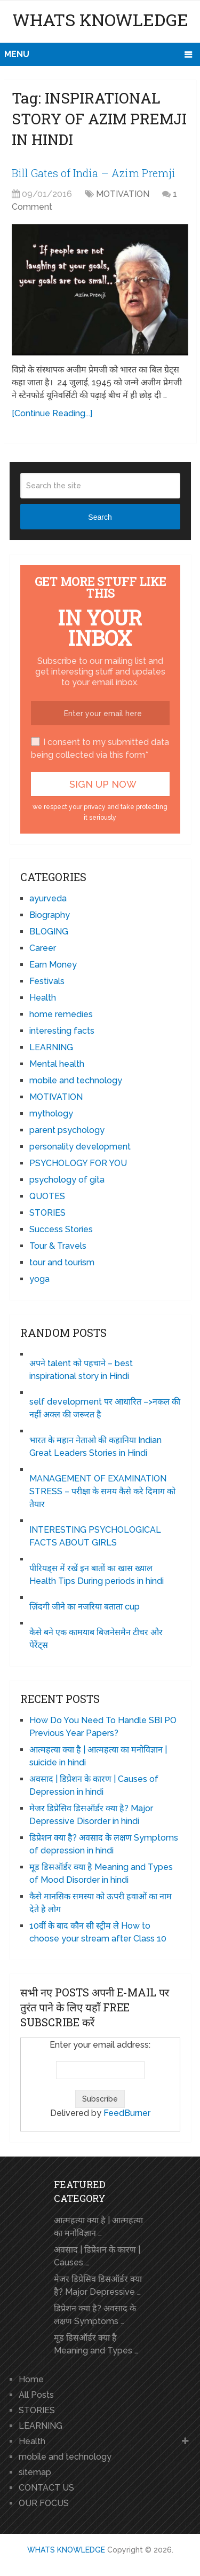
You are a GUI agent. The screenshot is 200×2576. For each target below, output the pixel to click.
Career (42, 948)
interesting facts (61, 1031)
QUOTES (47, 1196)
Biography (49, 915)
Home (31, 2379)
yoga (39, 1279)
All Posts (36, 2395)
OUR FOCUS (44, 2503)
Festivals (47, 981)
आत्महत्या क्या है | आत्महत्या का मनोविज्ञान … (98, 2226)
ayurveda (48, 898)
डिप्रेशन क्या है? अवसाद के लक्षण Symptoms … (95, 2314)
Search (99, 517)
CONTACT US (46, 2488)
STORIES (47, 1213)
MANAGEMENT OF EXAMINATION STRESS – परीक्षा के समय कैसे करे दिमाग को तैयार (102, 1491)
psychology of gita (67, 1180)
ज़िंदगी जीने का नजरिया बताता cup (84, 1607)
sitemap (35, 2472)
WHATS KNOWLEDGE (100, 19)
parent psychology (67, 1130)
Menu (16, 54)
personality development (80, 1147)
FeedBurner (126, 2113)
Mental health (56, 1064)
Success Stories (61, 1229)
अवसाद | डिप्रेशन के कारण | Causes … (97, 2256)
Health (42, 998)
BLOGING (48, 931)
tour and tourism (61, 1262)
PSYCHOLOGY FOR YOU (78, 1163)
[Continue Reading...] (52, 413)
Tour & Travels (57, 1246)
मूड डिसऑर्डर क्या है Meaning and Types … (96, 2344)
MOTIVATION (122, 194)
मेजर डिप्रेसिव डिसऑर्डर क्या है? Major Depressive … (98, 2285)
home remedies (61, 1014)
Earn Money (53, 965)
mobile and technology (75, 1080)
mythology (51, 1113)
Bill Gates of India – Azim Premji (93, 173)
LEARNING (51, 1047)
